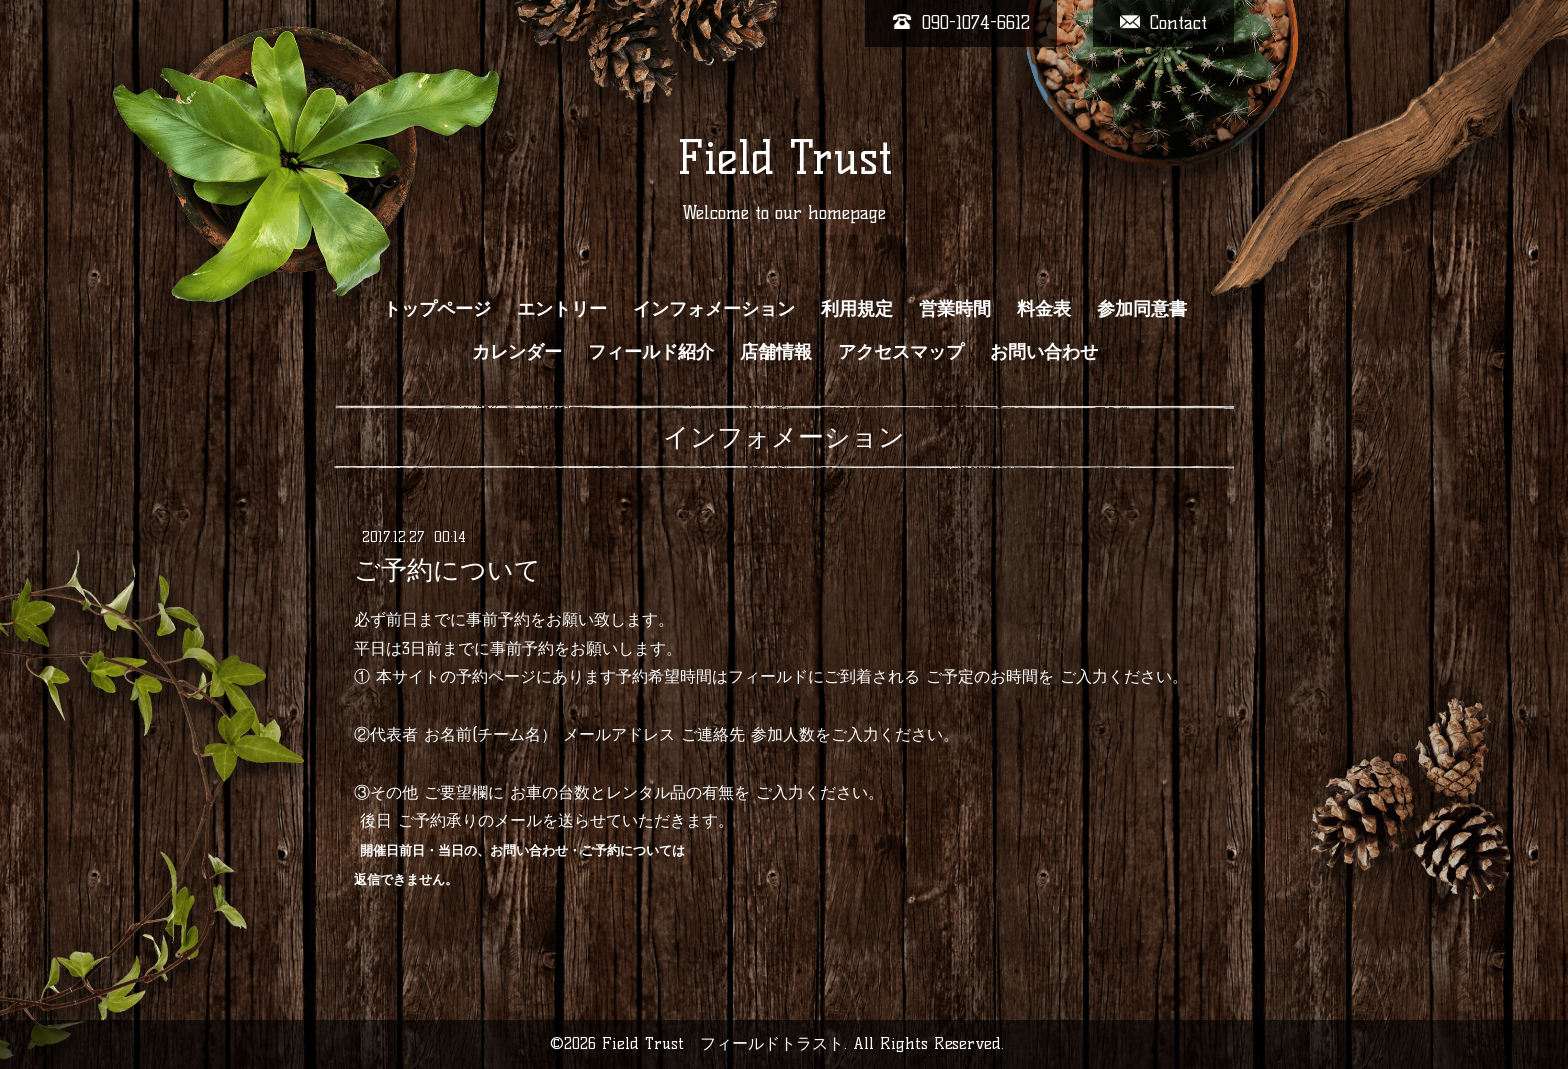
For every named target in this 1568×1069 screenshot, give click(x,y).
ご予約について (447, 570)
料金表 (1044, 309)
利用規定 (857, 309)
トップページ (437, 309)
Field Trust (784, 158)
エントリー (562, 309)
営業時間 (955, 309)
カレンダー (517, 352)
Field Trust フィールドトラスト (723, 1043)
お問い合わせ (1044, 352)
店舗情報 (776, 352)
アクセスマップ (901, 352)
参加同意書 (1142, 309)
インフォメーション (714, 309)
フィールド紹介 (651, 352)
